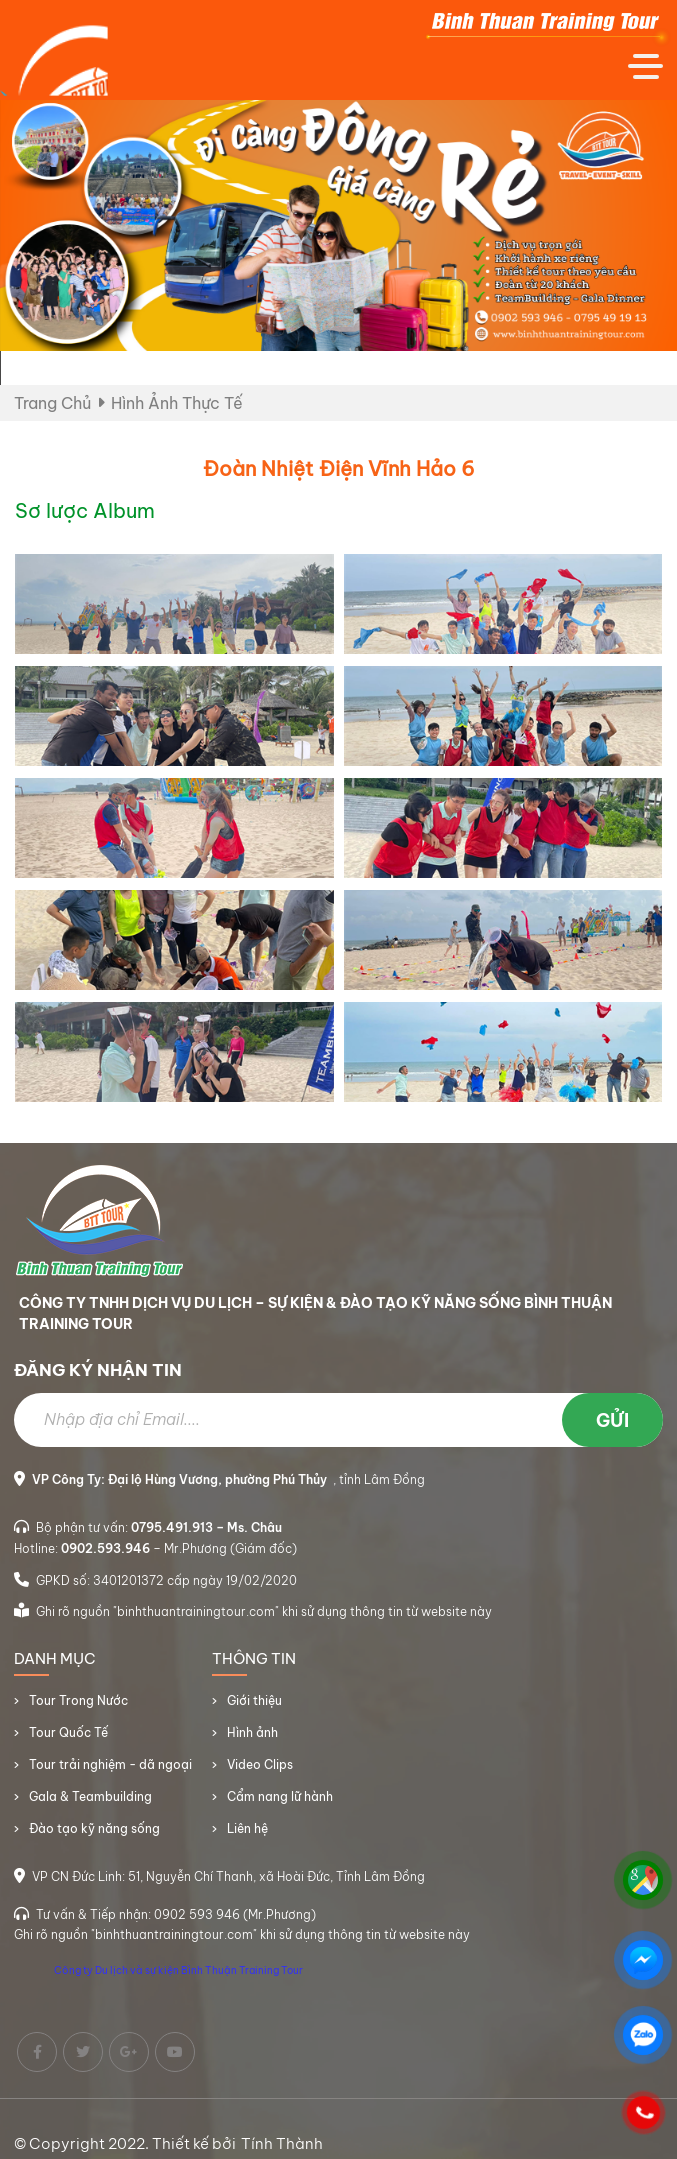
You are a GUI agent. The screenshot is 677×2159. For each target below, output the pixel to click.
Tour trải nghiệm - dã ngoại (110, 1772)
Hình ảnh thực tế (177, 403)
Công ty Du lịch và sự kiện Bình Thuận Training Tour (178, 1978)
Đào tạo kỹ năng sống (94, 1836)
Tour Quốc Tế (68, 1740)
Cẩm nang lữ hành (280, 1804)
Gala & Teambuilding (90, 1804)
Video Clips (260, 1772)
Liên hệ (247, 1836)
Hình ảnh (252, 1740)
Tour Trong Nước (78, 1708)
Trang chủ (52, 403)
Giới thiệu (254, 1708)
